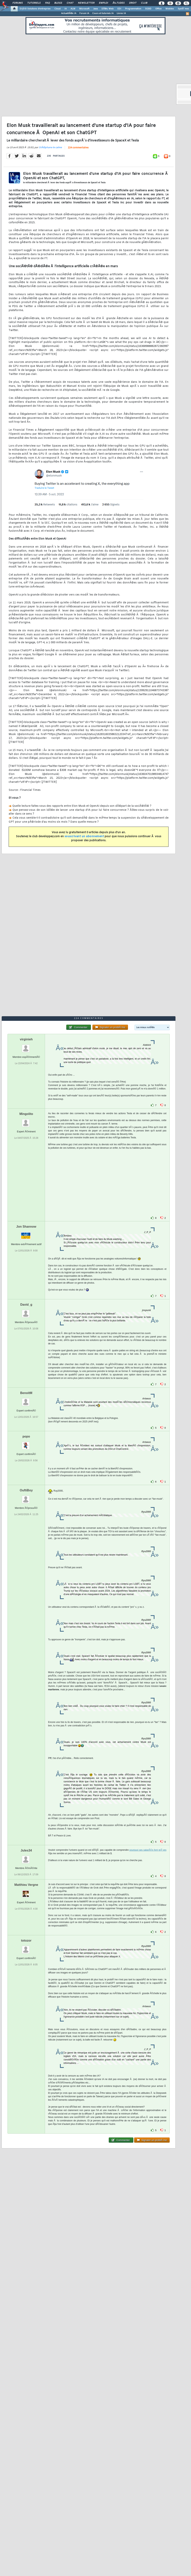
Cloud (57, 8)
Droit (133, 3)
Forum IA (84, 13)
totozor (26, 1940)
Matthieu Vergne (26, 1884)
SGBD (148, 8)
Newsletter (86, 3)
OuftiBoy (26, 1490)
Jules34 (26, 1850)
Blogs (58, 3)
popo (26, 1436)
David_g (26, 1304)
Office (158, 8)
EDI (119, 8)
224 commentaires (78, 147)
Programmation (133, 8)
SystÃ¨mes (183, 8)
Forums (17, 3)
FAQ (47, 3)
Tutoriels (34, 3)
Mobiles (169, 8)
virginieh (26, 1039)
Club (144, 3)
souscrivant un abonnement (84, 836)
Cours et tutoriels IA (103, 13)
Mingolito (26, 1114)
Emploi (103, 3)
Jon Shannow (26, 1226)
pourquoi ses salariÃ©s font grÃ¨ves (147, 1850)
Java (95, 8)
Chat (70, 3)
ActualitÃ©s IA (68, 13)
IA (65, 8)
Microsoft (84, 8)
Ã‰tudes (118, 3)
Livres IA (121, 13)
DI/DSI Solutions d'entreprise (35, 8)
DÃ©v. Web (107, 8)
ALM (73, 8)
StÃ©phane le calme (50, 147)
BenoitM (26, 1393)
